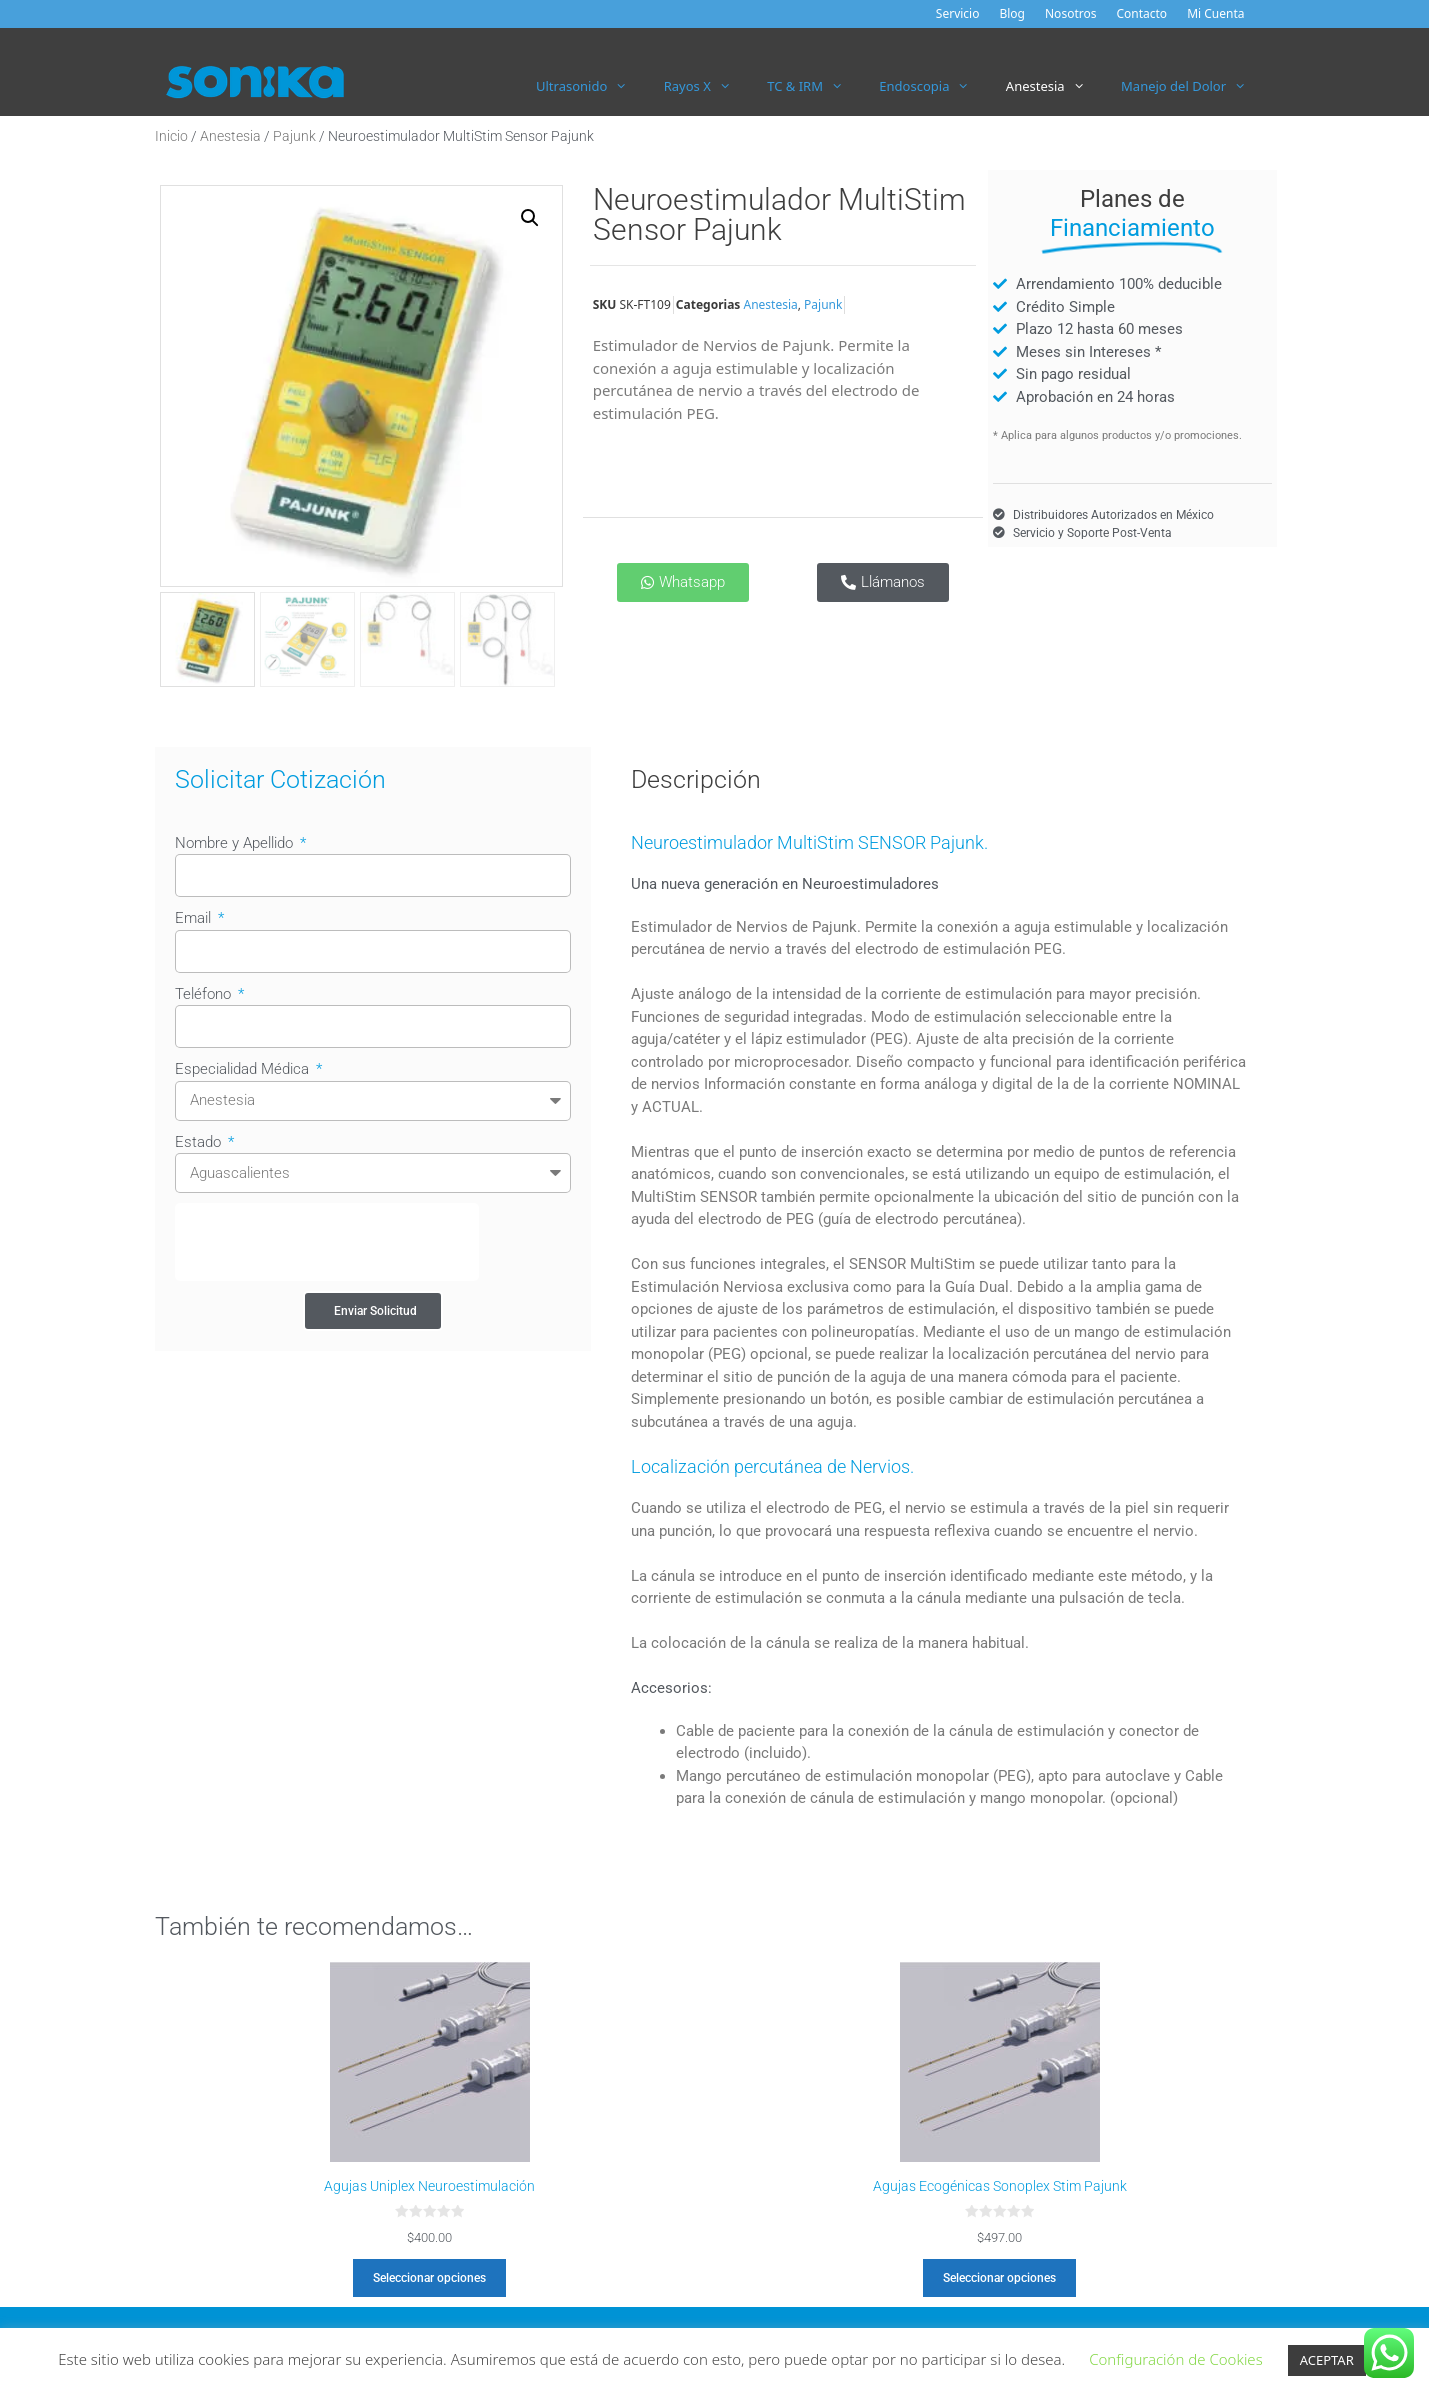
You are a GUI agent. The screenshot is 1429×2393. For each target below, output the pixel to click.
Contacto (1141, 13)
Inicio (171, 136)
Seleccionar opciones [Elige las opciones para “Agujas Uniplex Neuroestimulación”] (429, 2278)
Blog (1012, 13)
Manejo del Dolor (1192, 86)
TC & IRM (814, 86)
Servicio (958, 13)
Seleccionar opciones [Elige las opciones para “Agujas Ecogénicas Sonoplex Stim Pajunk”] (999, 2278)
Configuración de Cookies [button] (1176, 2359)
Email (195, 918)
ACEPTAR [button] (1327, 2360)
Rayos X (707, 86)
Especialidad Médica (244, 1069)
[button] (530, 218)
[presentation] (327, 1242)
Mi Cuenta (1215, 13)
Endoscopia (933, 86)
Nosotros (1070, 13)
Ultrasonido (591, 86)
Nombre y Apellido (236, 843)
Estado (200, 1142)
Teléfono (205, 994)
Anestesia (1054, 86)
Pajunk (294, 136)
